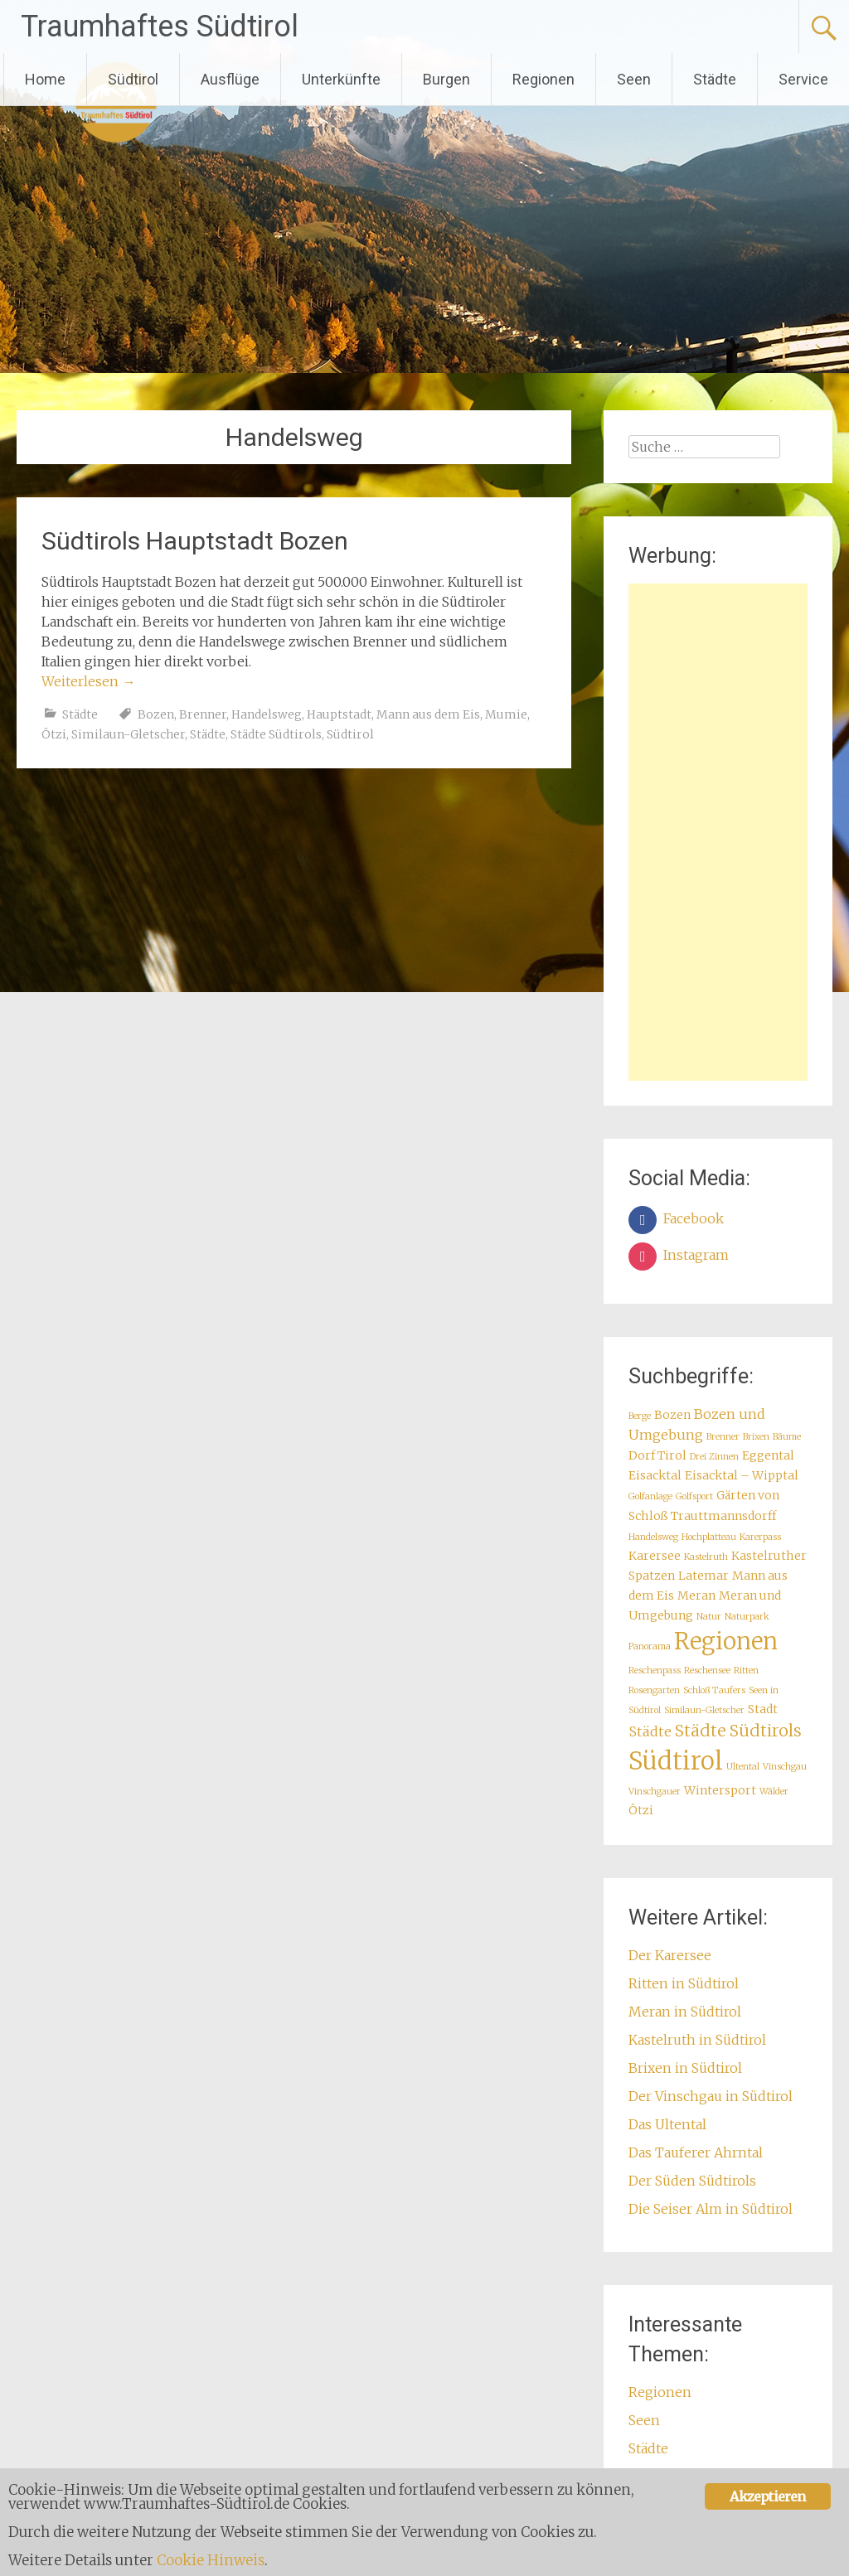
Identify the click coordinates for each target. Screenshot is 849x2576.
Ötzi (53, 734)
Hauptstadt (339, 714)
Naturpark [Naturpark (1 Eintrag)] (747, 1616)
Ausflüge (230, 79)
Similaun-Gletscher (128, 734)
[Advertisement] (717, 832)
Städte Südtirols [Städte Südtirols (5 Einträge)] (738, 1731)
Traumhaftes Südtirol (159, 26)
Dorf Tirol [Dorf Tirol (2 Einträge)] (657, 1455)
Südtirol (133, 79)
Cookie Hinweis (211, 2560)
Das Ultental (667, 2124)
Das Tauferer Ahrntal (695, 2152)
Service (803, 79)
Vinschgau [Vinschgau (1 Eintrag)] (785, 1766)
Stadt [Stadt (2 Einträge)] (763, 1709)
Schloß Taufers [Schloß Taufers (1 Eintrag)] (714, 1690)
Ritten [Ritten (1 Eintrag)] (746, 1670)
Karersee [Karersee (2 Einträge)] (654, 1555)
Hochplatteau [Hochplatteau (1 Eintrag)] (709, 1537)
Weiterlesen (88, 681)
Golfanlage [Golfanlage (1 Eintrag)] (650, 1496)
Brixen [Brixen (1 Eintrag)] (756, 1436)
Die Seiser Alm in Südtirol (710, 2209)
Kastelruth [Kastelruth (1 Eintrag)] (706, 1557)
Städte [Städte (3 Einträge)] (650, 1731)
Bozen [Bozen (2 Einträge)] (672, 1414)
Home (45, 79)
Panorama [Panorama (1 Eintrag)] (649, 1646)
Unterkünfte (341, 79)
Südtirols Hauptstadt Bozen (194, 540)
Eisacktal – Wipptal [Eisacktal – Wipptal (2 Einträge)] (741, 1475)
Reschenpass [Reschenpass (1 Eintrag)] (654, 1670)
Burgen (446, 79)
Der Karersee (669, 1955)
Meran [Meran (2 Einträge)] (696, 1595)
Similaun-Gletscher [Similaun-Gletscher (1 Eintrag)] (704, 1710)
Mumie (506, 714)
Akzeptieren (767, 2496)
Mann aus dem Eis (428, 714)
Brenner (202, 714)
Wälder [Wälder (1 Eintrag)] (773, 1791)
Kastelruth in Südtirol (697, 2039)
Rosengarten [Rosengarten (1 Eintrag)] (654, 1690)
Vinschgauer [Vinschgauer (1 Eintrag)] (654, 1791)
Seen (634, 79)
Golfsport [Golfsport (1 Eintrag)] (694, 1496)
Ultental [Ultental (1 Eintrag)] (742, 1766)
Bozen (156, 714)
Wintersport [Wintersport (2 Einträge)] (720, 1790)
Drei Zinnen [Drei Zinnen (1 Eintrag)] (714, 1456)
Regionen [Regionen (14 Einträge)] (726, 1641)
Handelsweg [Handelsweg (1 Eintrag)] (653, 1537)
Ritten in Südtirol (683, 1983)
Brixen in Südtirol (685, 2068)
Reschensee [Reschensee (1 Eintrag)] (707, 1670)
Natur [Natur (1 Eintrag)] (708, 1616)
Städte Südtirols (276, 734)
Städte (714, 79)
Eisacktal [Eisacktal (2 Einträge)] (655, 1475)
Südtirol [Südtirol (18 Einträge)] (675, 1761)
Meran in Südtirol (684, 2011)
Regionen (543, 79)
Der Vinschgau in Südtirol (710, 2096)
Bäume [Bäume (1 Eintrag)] (787, 1436)
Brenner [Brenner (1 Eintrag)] (723, 1436)
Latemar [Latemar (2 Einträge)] (703, 1575)
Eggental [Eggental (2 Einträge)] (768, 1455)
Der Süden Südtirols (692, 2180)
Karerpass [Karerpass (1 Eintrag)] (760, 1537)
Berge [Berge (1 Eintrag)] (639, 1416)
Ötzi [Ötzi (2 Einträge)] (640, 1810)
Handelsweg (266, 714)
